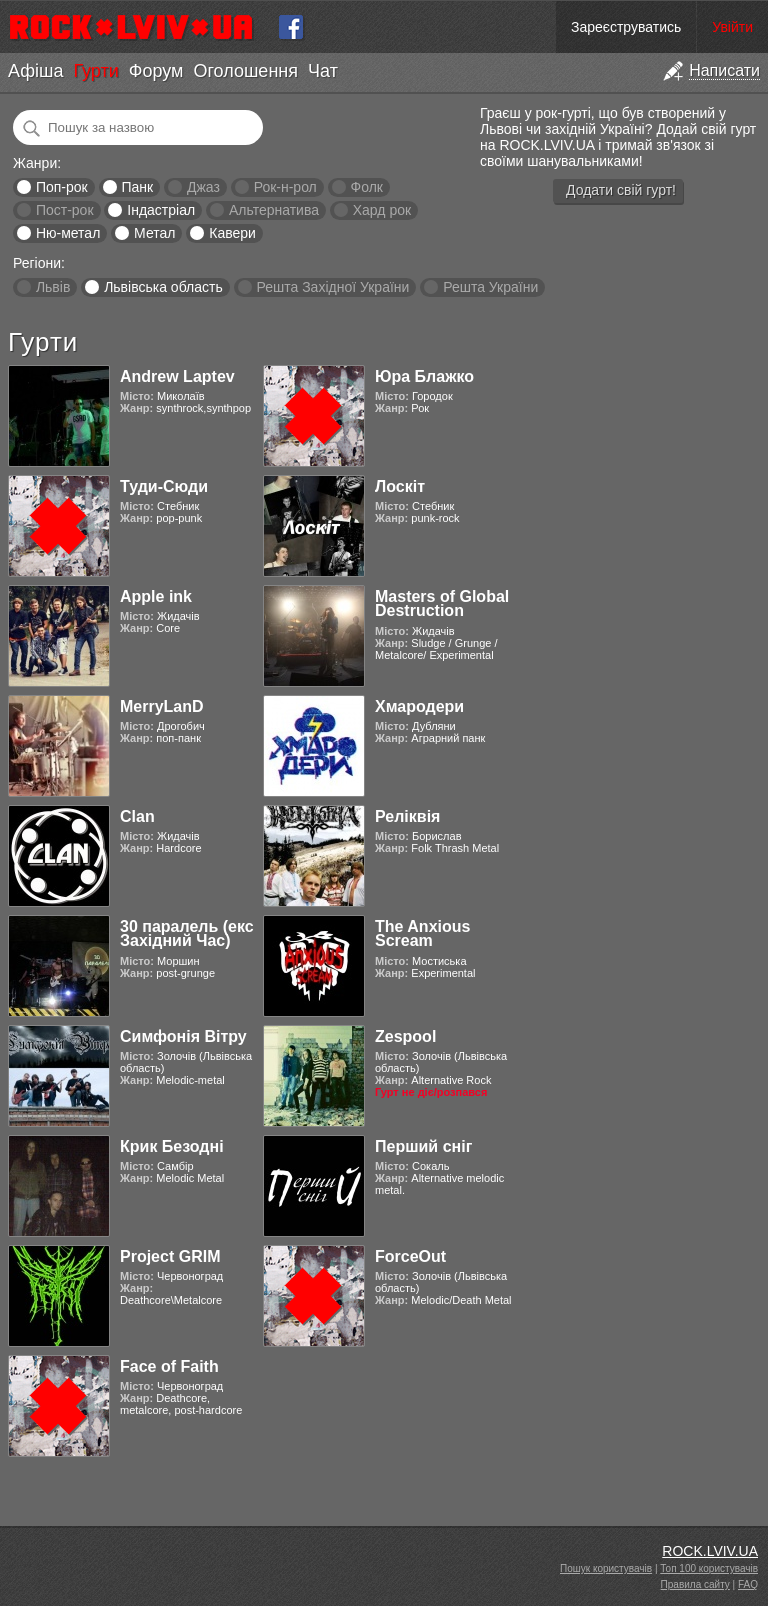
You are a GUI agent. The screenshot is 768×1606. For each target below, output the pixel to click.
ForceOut (410, 1256)
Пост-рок (65, 210)
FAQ (748, 1584)
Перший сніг (423, 1146)
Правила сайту (695, 1584)
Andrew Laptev (177, 376)
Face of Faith (169, 1366)
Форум (156, 71)
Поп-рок (62, 187)
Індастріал (161, 210)
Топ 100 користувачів (709, 1568)
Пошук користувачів (606, 1568)
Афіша (35, 71)
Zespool (405, 1036)
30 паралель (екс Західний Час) (187, 933)
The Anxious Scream (422, 933)
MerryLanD (162, 706)
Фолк (367, 187)
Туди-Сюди (164, 486)
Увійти (732, 27)
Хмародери (419, 706)
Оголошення (245, 71)
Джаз (203, 187)
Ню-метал (68, 233)
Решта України (490, 287)
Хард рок (382, 210)
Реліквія (407, 816)
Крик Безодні (172, 1146)
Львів (53, 287)
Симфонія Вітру (183, 1036)
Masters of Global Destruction (442, 603)
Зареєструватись (626, 27)
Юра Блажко (424, 376)
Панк (137, 187)
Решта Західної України (332, 287)
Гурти (95, 71)
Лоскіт (400, 486)
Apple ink (156, 596)
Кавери (232, 233)
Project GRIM (170, 1256)
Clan (137, 816)
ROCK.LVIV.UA (710, 1551)
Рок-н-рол (285, 187)
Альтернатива (274, 210)
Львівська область (163, 287)
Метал (154, 233)
